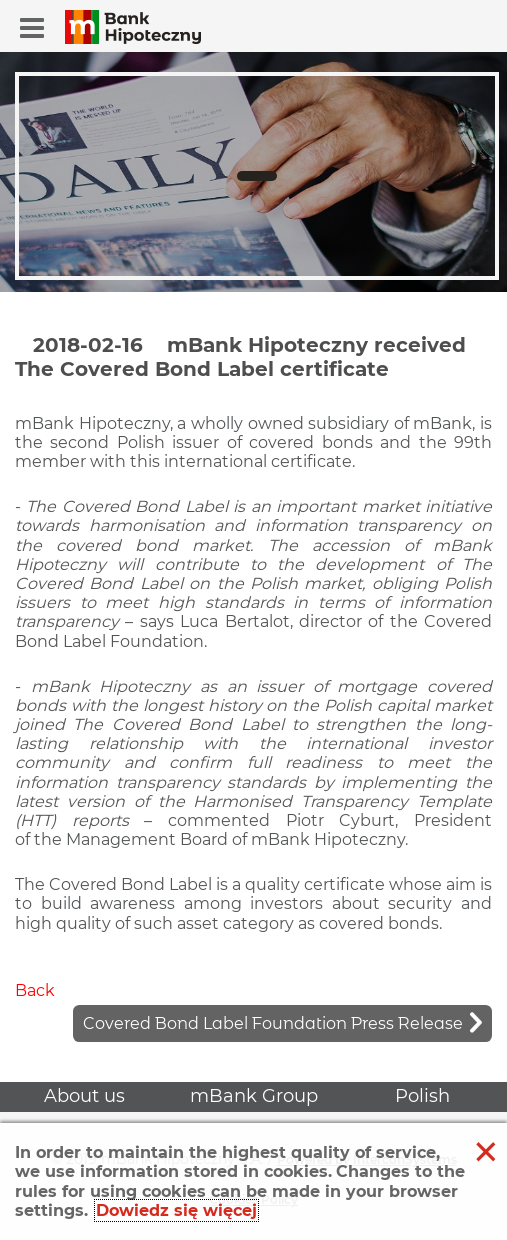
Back (35, 990)
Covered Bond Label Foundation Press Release (273, 1023)
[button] (32, 28)
